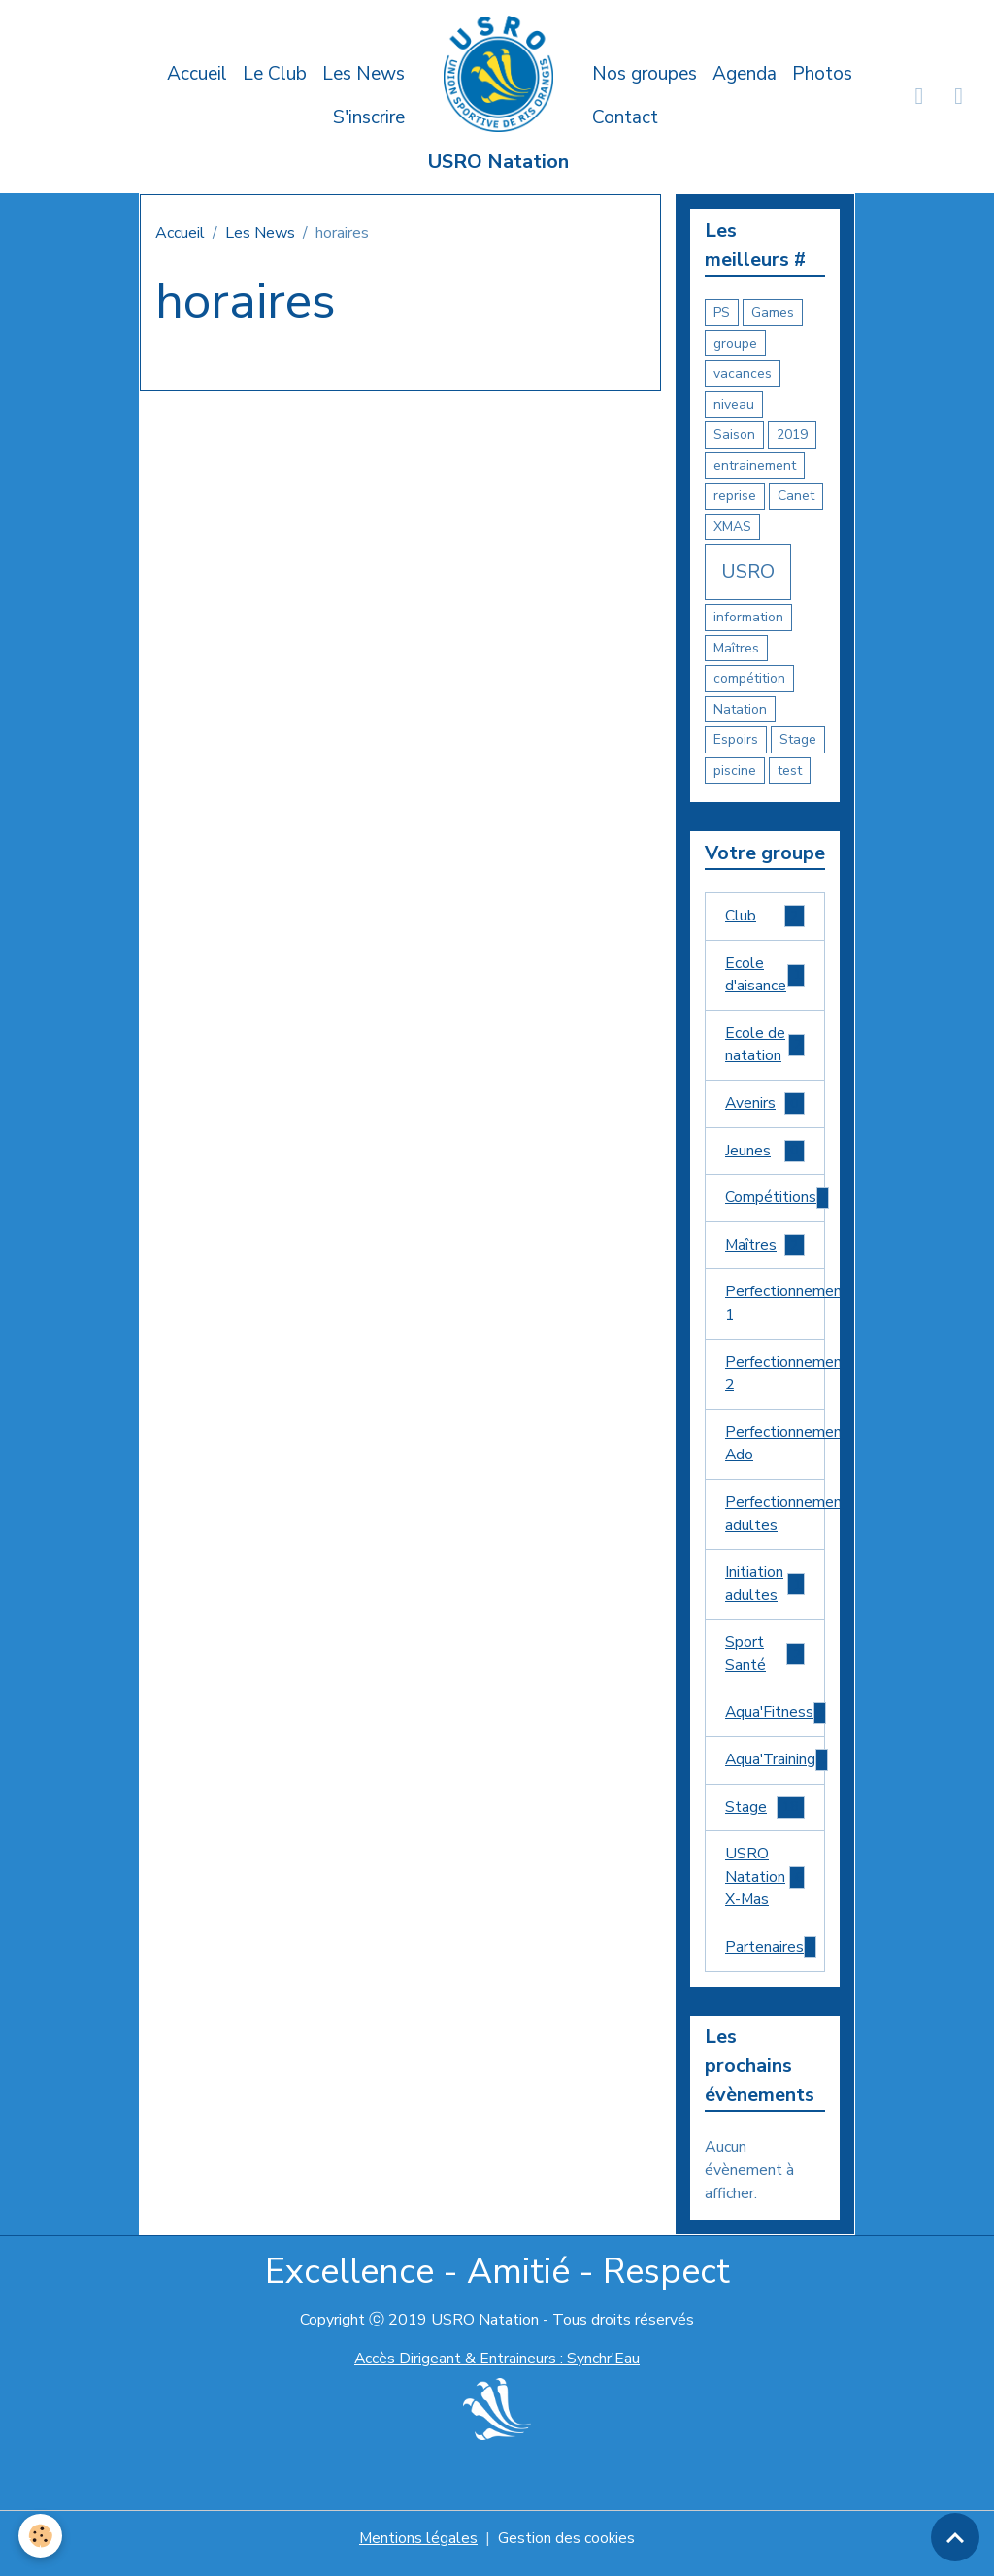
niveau (733, 404)
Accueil (197, 73)
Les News (363, 73)
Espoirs (735, 739)
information (748, 617)
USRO (748, 571)
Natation (740, 709)
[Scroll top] (955, 2537)
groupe (735, 343)
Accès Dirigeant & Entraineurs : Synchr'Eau (497, 2369)
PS (721, 312)
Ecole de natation (765, 1046)
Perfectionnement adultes (775, 1520)
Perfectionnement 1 (775, 1308)
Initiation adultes (765, 1591)
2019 (792, 434)
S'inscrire (369, 117)
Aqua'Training (775, 1769)
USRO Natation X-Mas (765, 1888)
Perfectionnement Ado (775, 1449)
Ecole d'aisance (765, 975)
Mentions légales (418, 2548)
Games (772, 312)
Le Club (275, 73)
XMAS (732, 527)
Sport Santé (765, 1662)
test (790, 770)
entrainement (754, 465)
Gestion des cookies (567, 2548)
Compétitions (775, 1201)
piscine (734, 770)
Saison (734, 434)
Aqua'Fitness (775, 1722)
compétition (749, 678)
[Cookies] (41, 2536)
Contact (625, 117)
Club (765, 917)
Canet (796, 495)
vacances (742, 373)
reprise (734, 495)
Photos (822, 73)
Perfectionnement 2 (775, 1378)
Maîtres (736, 648)
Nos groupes (644, 73)
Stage (797, 739)
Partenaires (771, 1959)
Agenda (744, 73)
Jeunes (765, 1154)
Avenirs (765, 1106)
